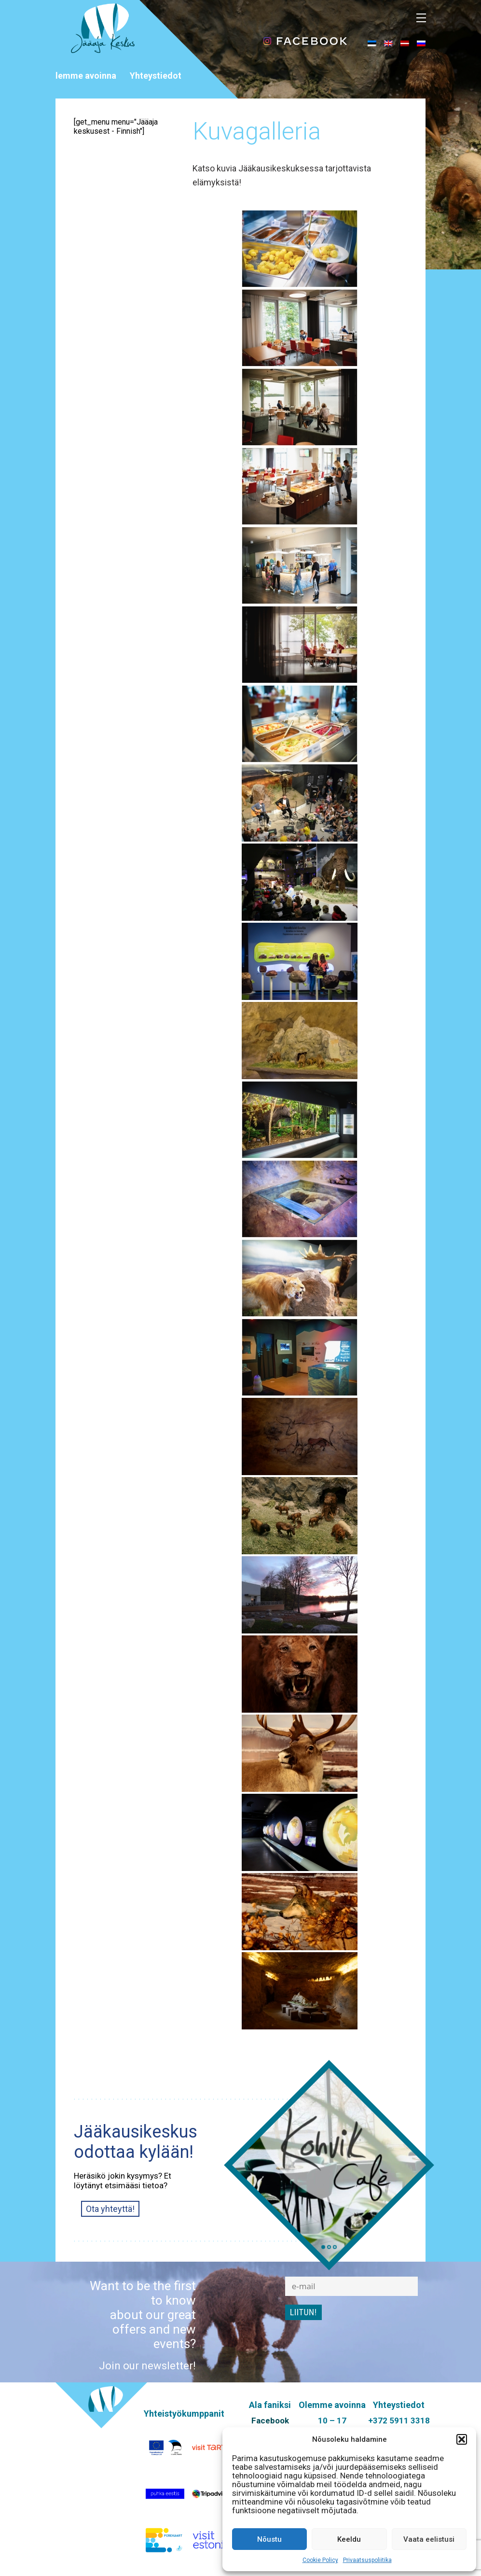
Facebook (270, 2420)
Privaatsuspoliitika (367, 2560)
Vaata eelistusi (428, 2539)
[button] (462, 2439)
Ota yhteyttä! (110, 2209)
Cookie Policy (320, 2560)
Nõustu (269, 2539)
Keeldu (349, 2539)
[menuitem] (372, 43)
